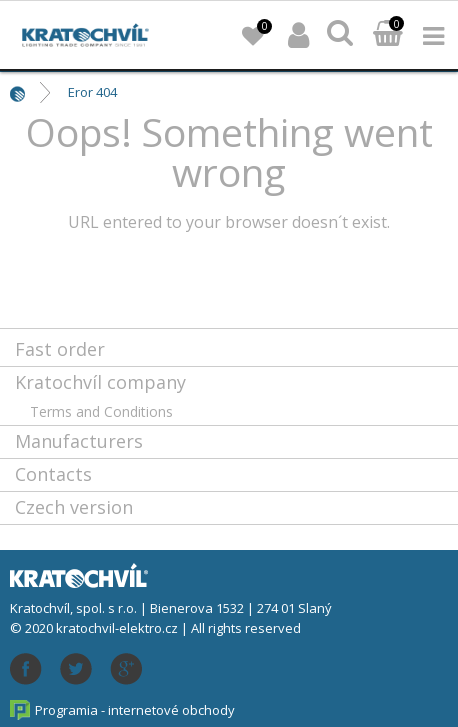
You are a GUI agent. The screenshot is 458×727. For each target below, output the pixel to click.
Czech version (74, 507)
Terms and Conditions (101, 411)
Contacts (53, 474)
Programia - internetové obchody (135, 710)
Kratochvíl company (100, 382)
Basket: (388, 35)
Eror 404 (92, 92)
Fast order (60, 349)
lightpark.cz (85, 35)
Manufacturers (79, 441)
